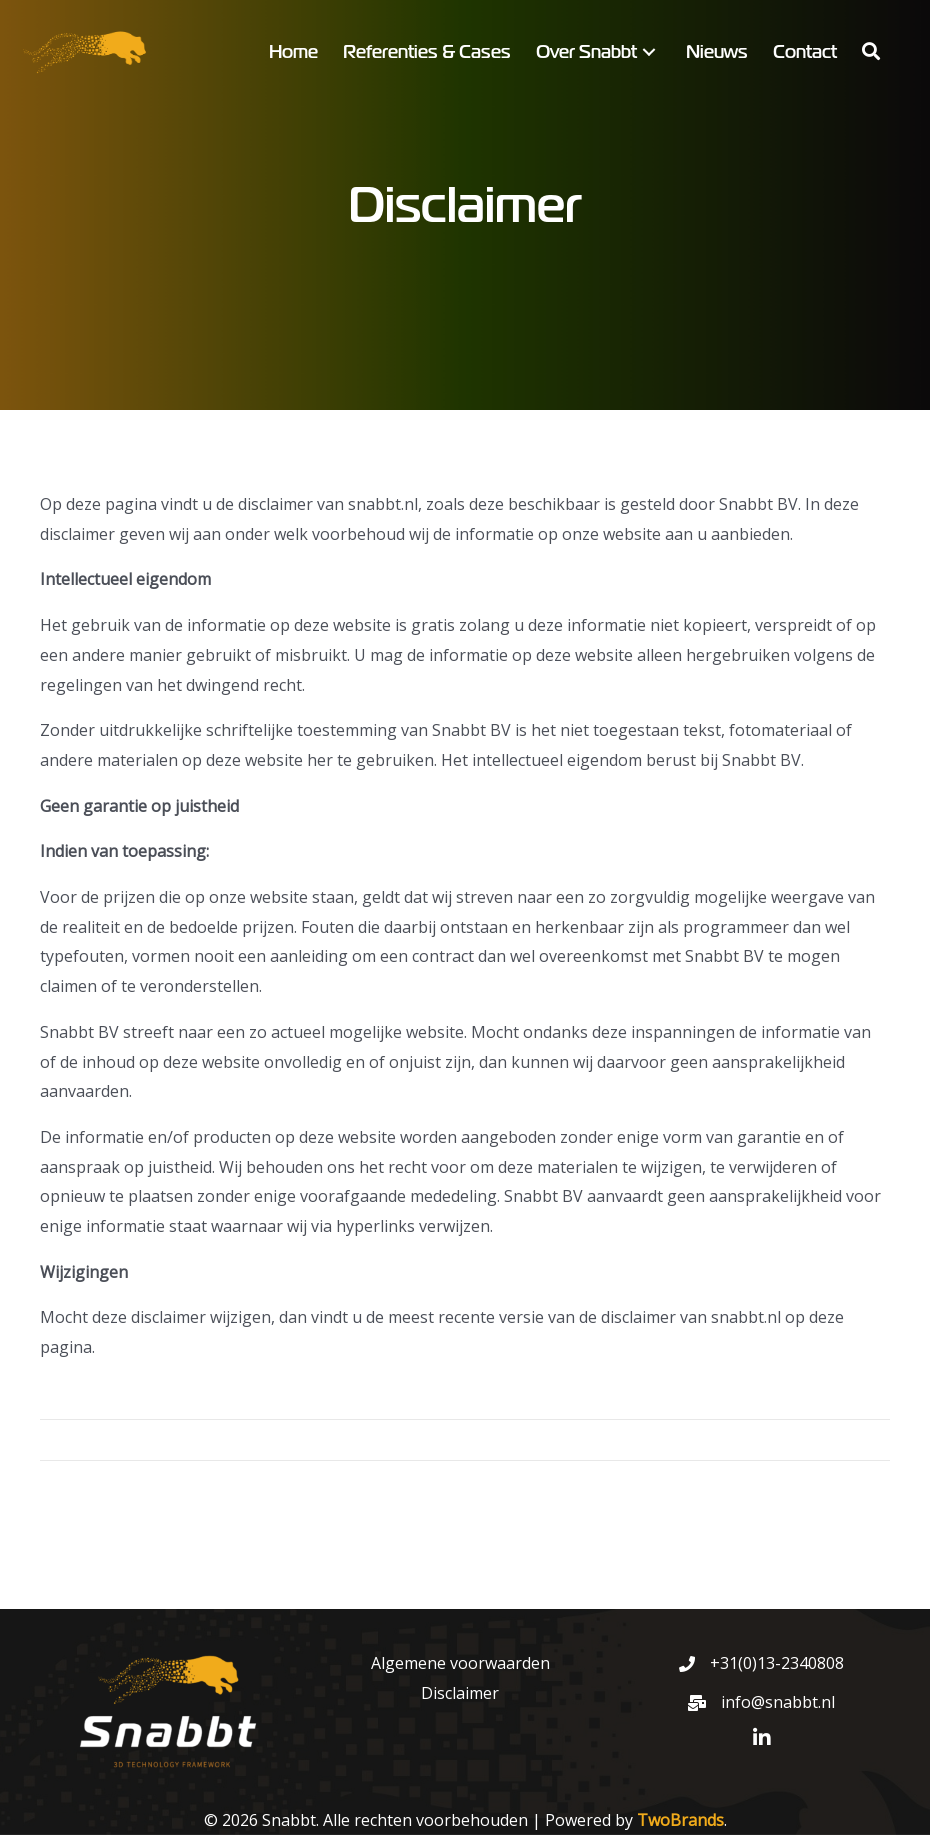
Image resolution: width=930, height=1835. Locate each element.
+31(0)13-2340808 (777, 1663)
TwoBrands (680, 1820)
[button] (649, 51)
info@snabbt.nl (778, 1702)
